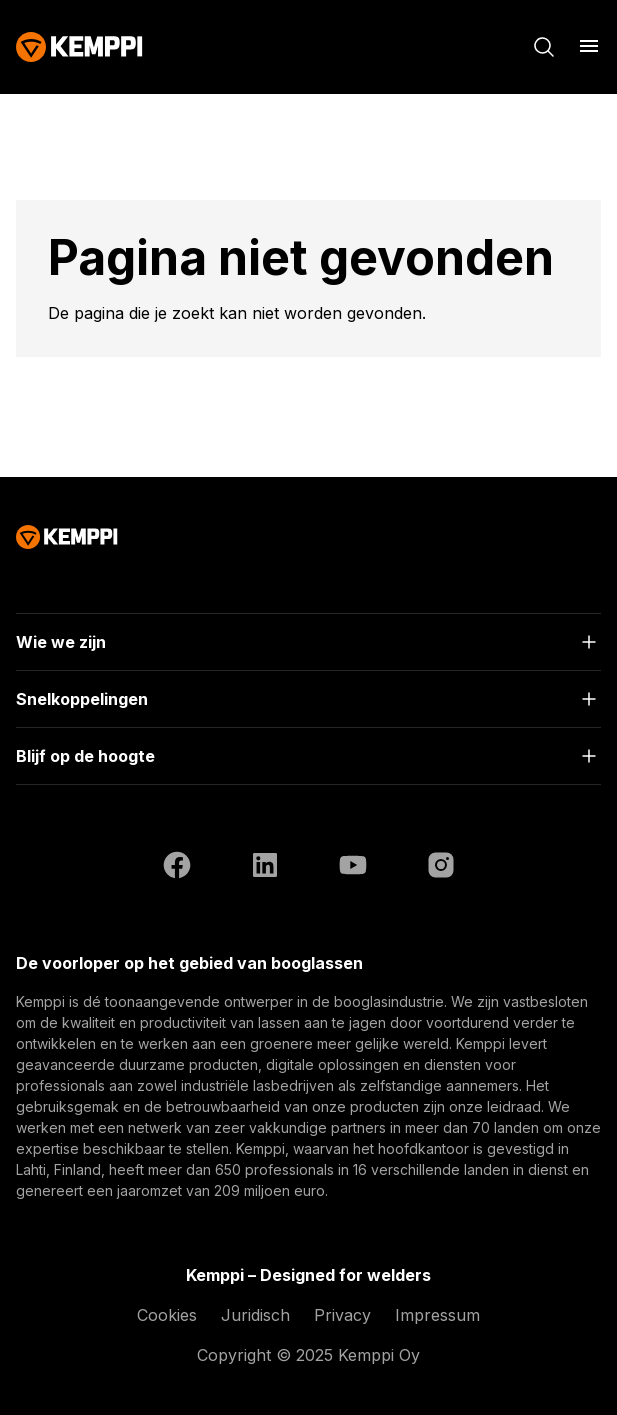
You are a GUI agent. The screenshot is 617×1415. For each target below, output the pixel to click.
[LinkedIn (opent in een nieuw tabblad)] (265, 868)
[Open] (308, 642)
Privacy (342, 1315)
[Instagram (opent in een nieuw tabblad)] (441, 868)
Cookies (167, 1315)
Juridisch (255, 1315)
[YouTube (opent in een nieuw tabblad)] (353, 868)
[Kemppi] (79, 47)
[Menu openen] (589, 46)
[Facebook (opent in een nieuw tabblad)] (177, 868)
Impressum (437, 1315)
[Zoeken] (544, 47)
